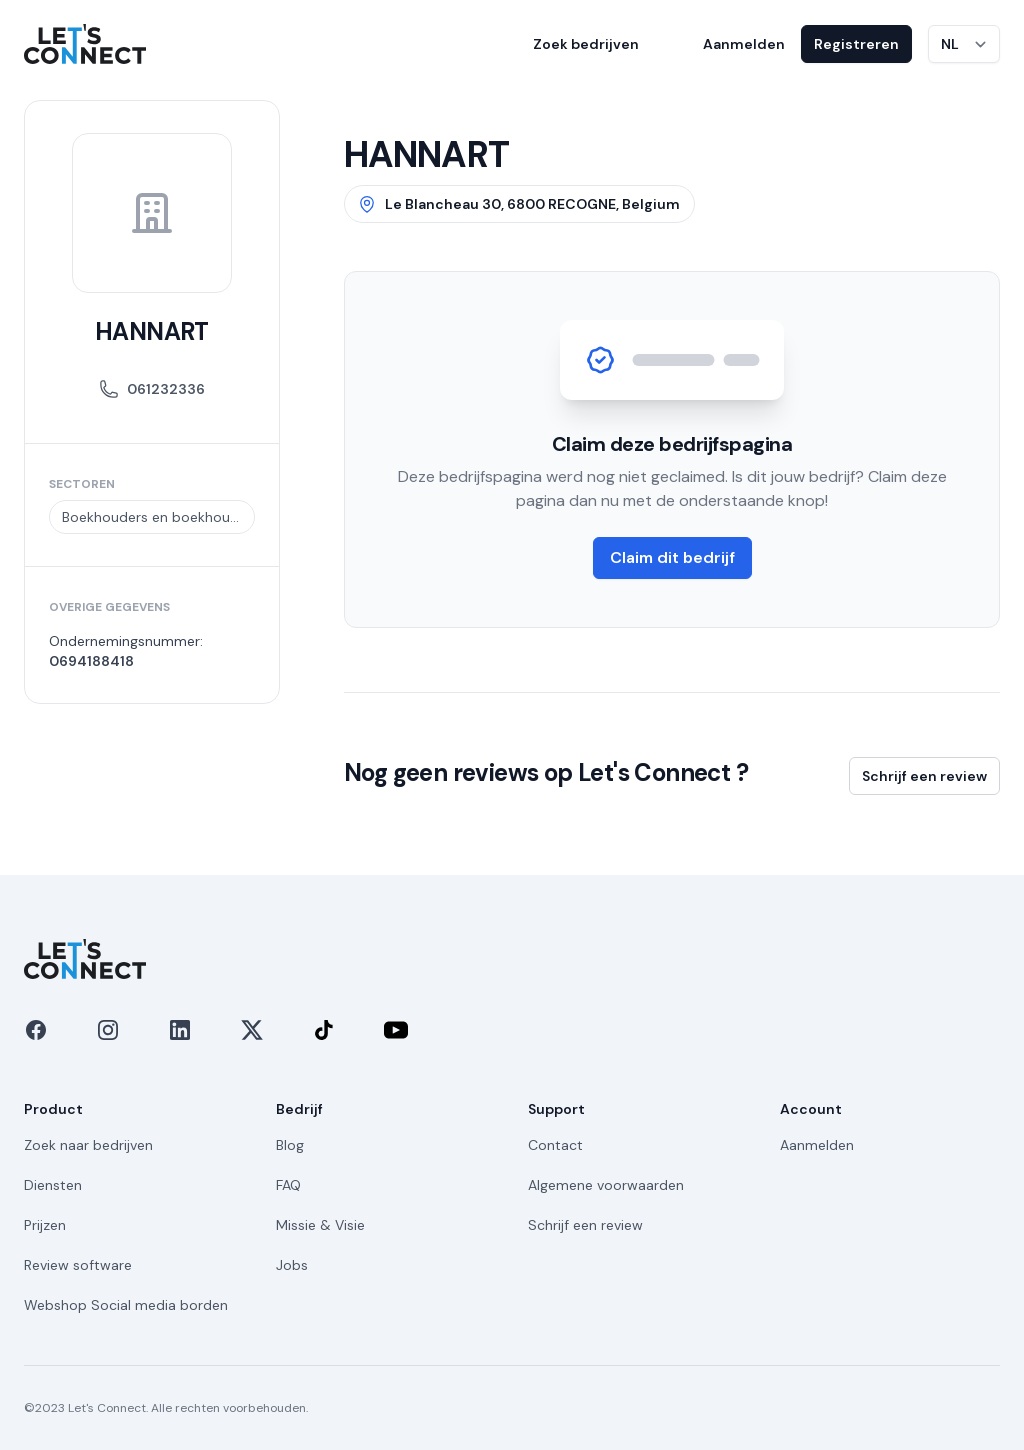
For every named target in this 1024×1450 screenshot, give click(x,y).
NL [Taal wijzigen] (950, 44)
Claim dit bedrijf (672, 557)
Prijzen (45, 1225)
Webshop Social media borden (126, 1305)
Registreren (856, 44)
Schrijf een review (924, 776)
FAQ (288, 1185)
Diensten (53, 1185)
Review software (78, 1265)
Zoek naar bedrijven (88, 1145)
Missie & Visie (320, 1225)
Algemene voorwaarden (606, 1185)
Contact (555, 1145)
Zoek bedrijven (586, 44)
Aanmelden (744, 44)
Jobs (292, 1265)
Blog (290, 1145)
